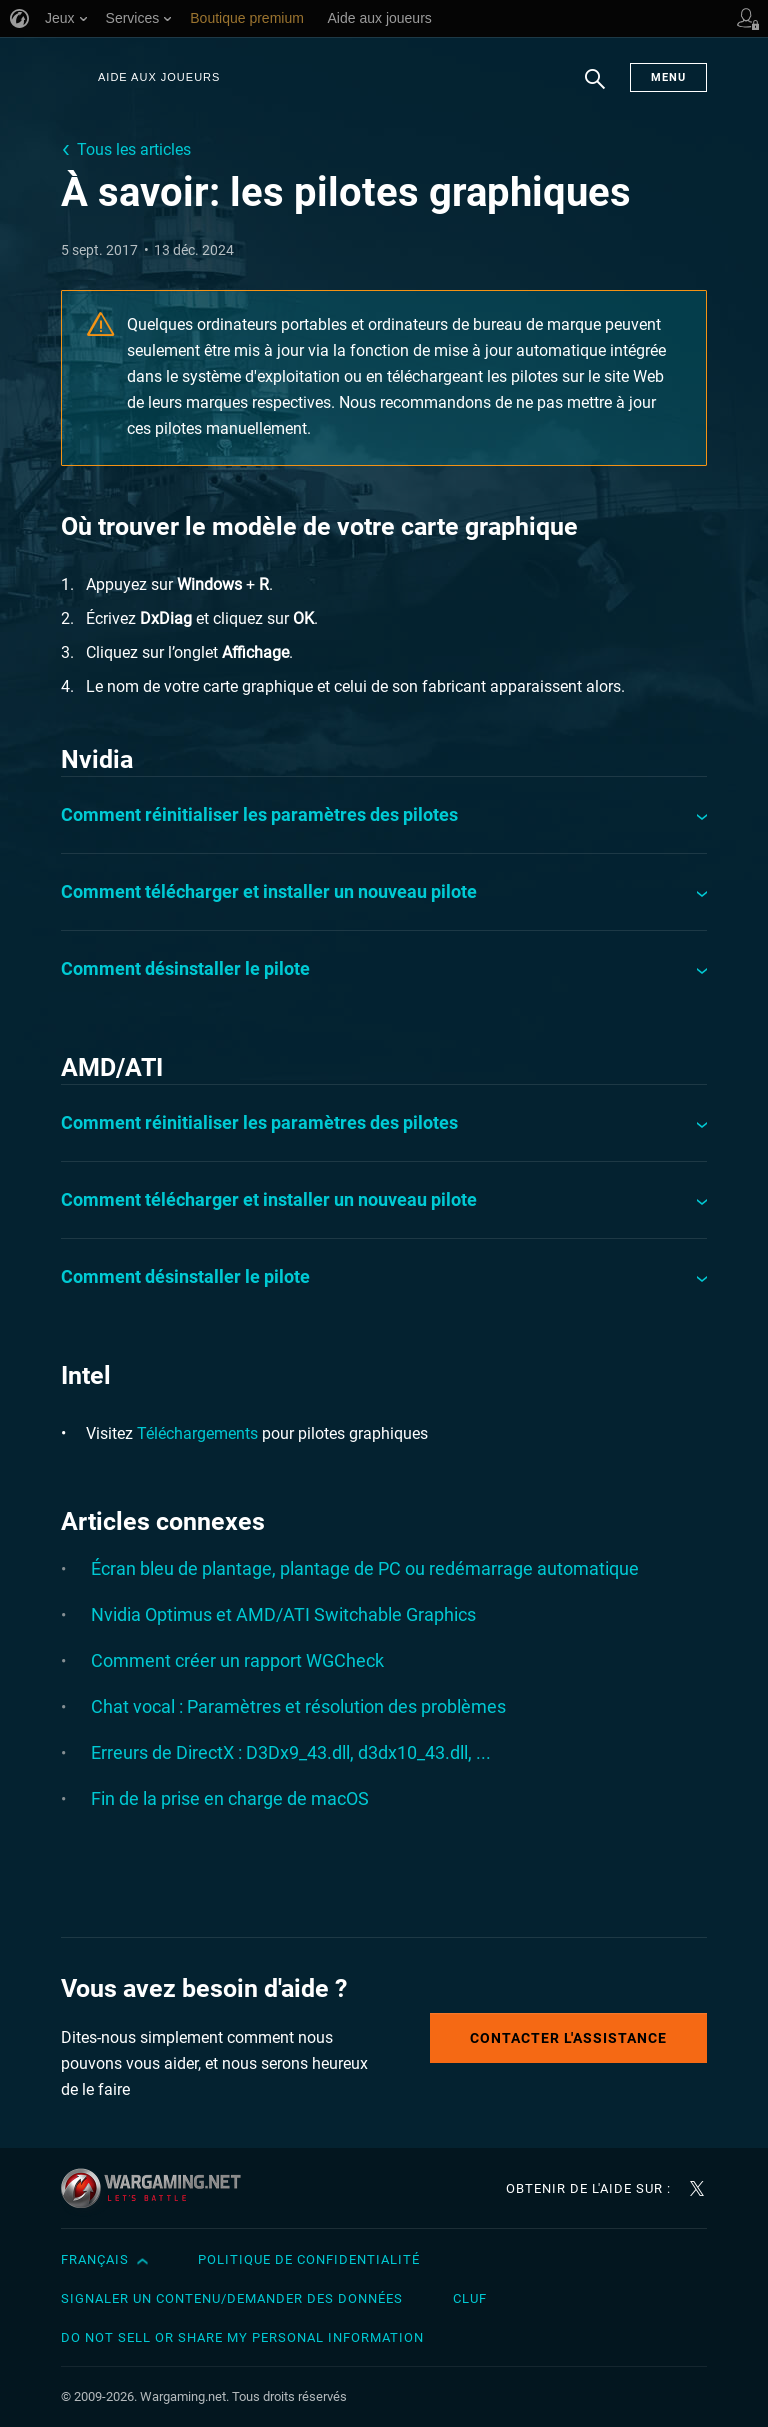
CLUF (470, 2298)
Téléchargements (197, 1433)
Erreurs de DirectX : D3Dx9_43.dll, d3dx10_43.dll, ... (291, 1752)
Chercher (595, 89)
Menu (668, 77)
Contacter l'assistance (568, 2038)
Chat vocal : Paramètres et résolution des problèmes (298, 1706)
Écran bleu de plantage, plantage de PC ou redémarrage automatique (365, 1568)
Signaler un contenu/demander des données (232, 2298)
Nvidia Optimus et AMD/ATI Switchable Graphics (283, 1614)
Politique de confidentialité (309, 2259)
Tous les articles (134, 149)
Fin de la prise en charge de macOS (230, 1798)
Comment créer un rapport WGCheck (237, 1660)
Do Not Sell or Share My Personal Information (242, 2337)
